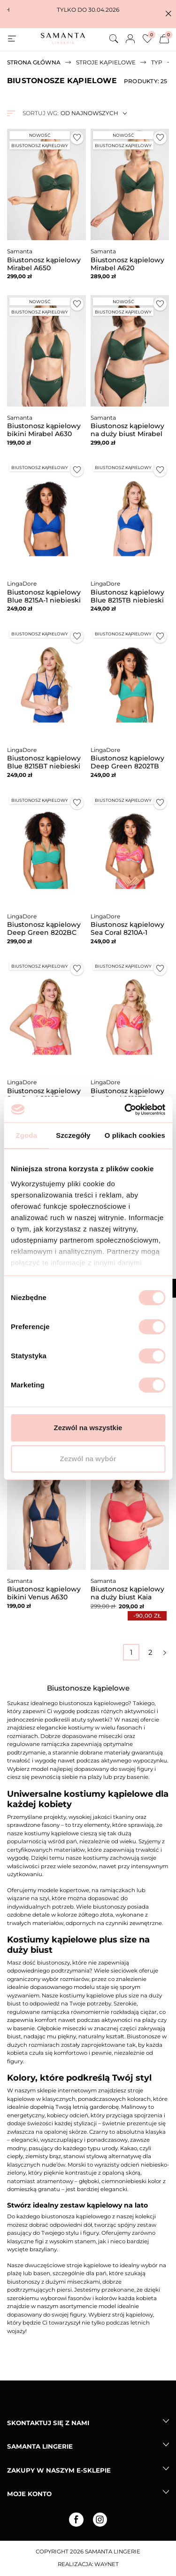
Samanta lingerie (40, 2446)
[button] (168, 14)
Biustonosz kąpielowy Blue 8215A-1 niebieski (44, 596)
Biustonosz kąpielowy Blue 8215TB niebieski (127, 596)
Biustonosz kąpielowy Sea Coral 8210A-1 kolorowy (127, 932)
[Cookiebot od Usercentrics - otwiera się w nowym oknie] (125, 1110)
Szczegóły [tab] (73, 1135)
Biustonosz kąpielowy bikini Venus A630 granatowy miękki (44, 1597)
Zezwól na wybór (88, 1459)
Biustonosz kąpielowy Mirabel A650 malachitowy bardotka (45, 268)
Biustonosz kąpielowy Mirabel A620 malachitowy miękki (127, 268)
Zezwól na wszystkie (88, 1428)
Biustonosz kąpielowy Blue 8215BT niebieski (44, 762)
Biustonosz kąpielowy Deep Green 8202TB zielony (127, 766)
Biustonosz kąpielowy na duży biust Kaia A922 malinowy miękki (129, 1597)
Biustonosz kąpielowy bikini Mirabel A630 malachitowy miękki (44, 434)
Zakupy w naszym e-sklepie (59, 2470)
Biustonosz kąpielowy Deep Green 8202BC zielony (44, 932)
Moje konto (29, 2494)
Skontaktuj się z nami (48, 2423)
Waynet (106, 2564)
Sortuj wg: (40, 113)
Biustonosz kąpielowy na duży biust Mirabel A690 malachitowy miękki (127, 438)
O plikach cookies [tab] (135, 1135)
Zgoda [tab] (26, 1135)
